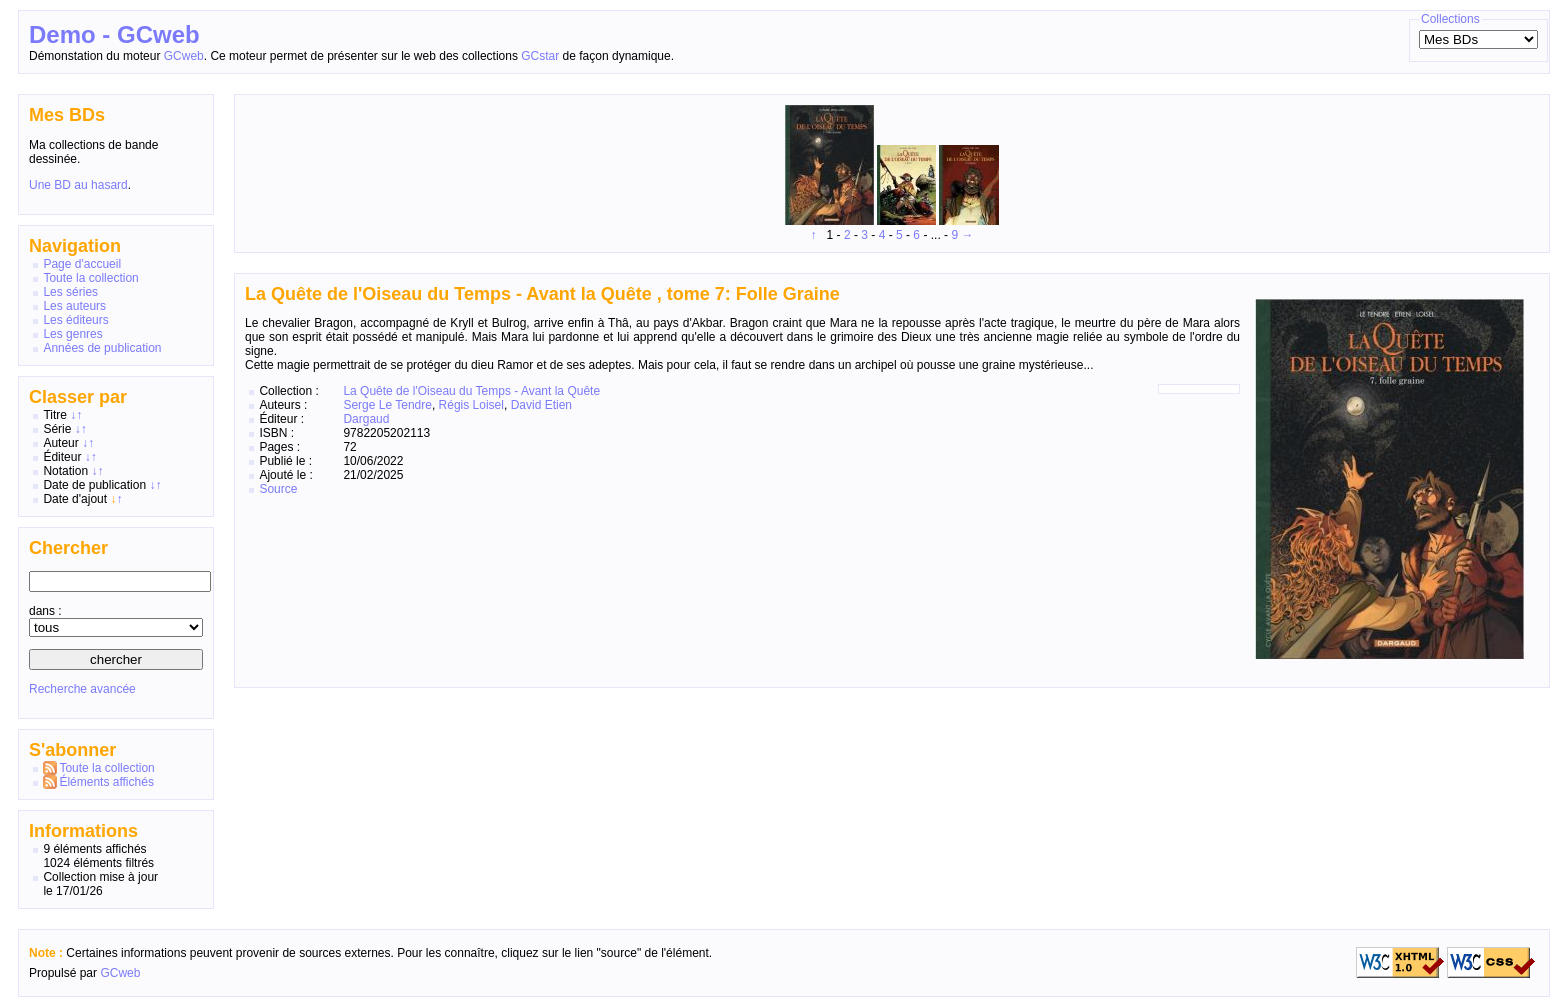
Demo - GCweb (114, 34)
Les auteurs (74, 306)
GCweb (184, 56)
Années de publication (102, 348)
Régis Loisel (471, 405)
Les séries (70, 292)
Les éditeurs (75, 320)
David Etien (541, 405)
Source (278, 489)
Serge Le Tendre (387, 405)
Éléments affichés (106, 782)
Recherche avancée (82, 689)
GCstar (540, 56)
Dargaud (366, 419)
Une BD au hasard (78, 185)
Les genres (72, 334)
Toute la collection (90, 278)
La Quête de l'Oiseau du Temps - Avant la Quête (471, 391)
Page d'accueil (82, 264)
